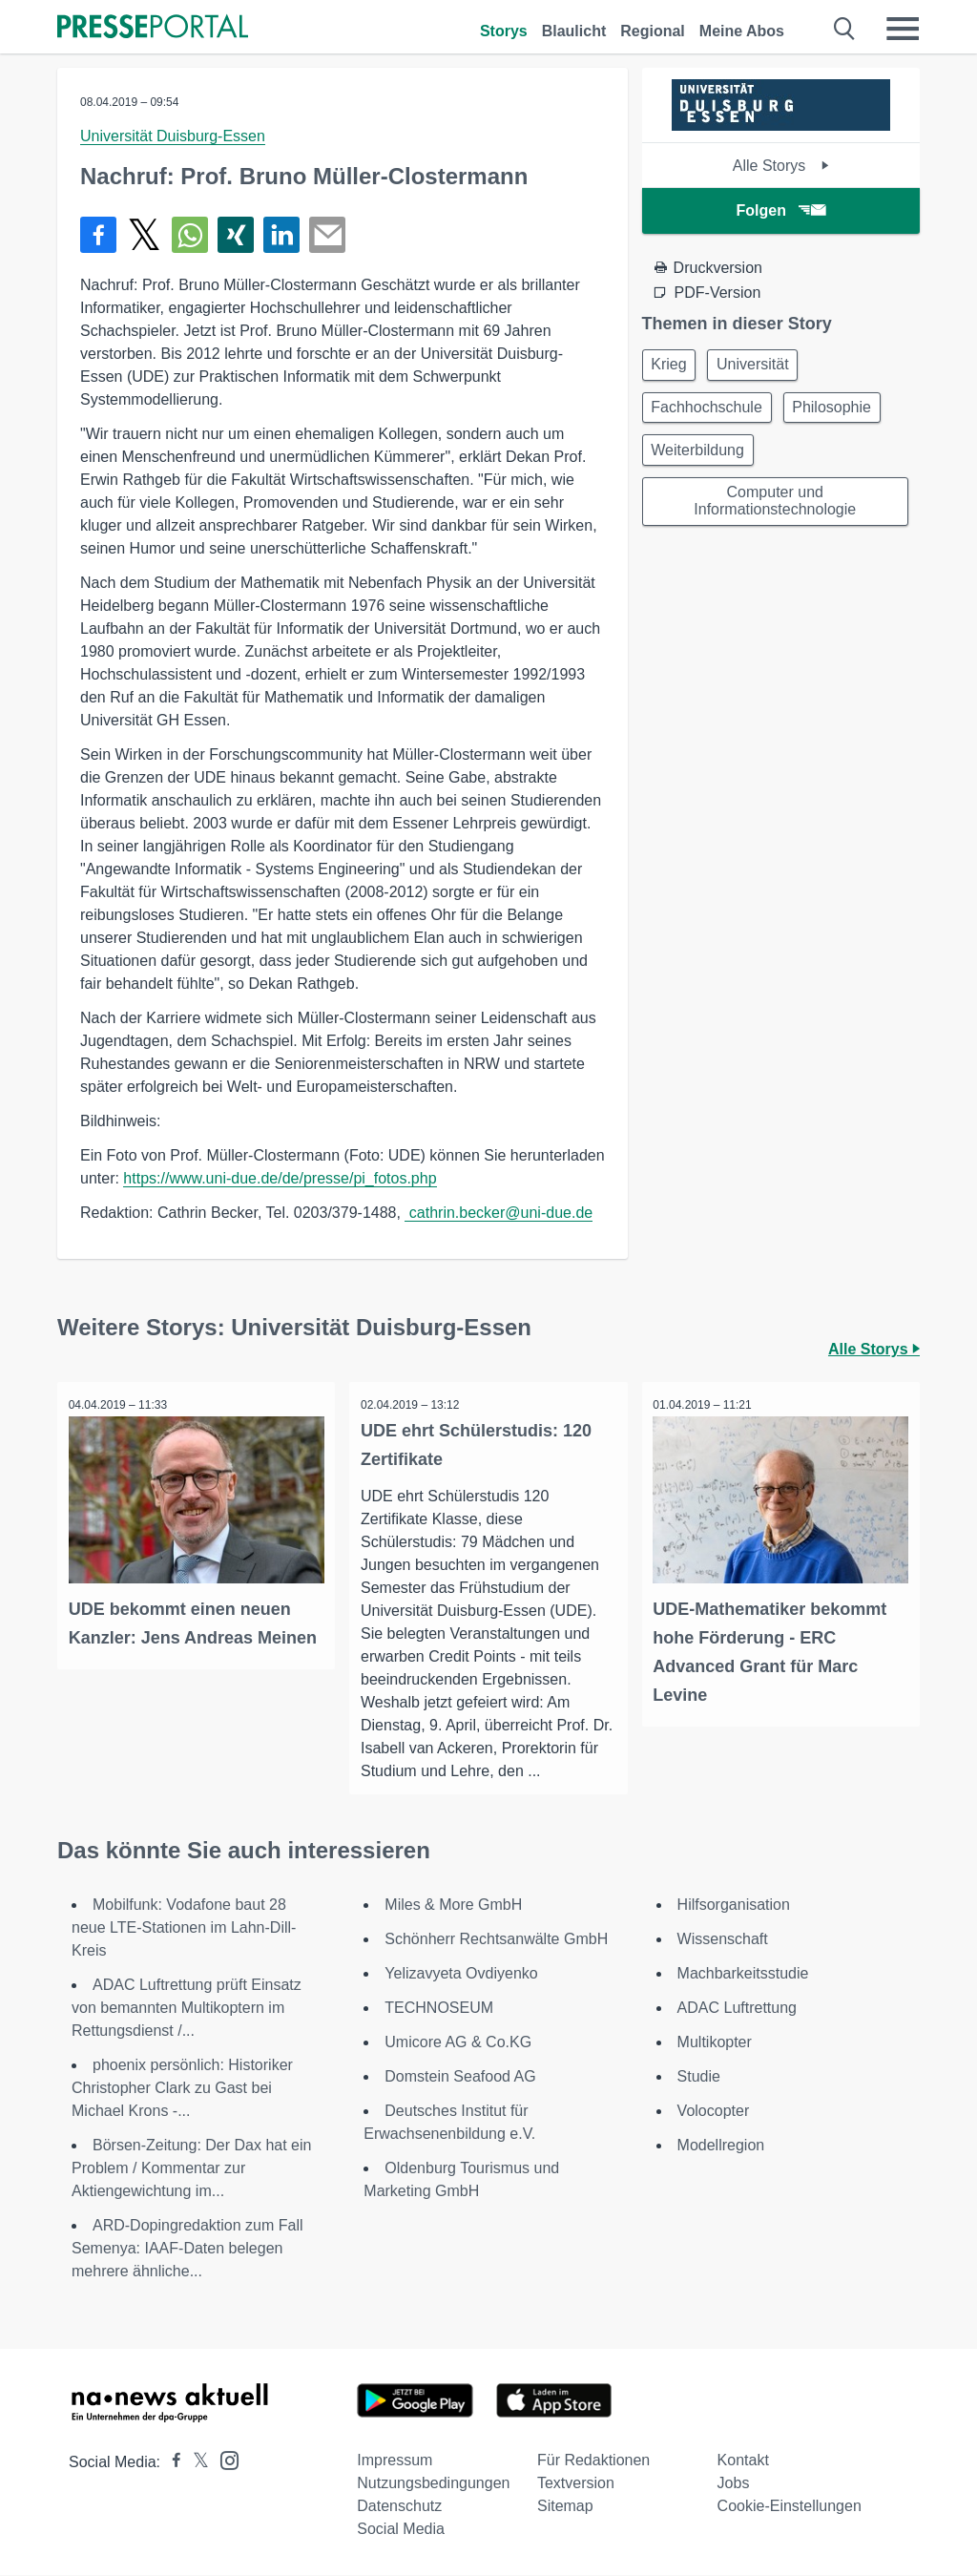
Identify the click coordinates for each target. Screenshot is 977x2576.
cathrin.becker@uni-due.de (498, 1212)
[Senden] (327, 235)
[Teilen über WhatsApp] (190, 235)
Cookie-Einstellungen (789, 2507)
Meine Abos (741, 31)
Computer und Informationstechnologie (775, 512)
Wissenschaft (722, 1940)
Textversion (575, 2484)
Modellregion (721, 2146)
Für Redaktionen (593, 2461)
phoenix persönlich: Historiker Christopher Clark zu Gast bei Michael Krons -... (182, 2089)
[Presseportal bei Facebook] (170, 2463)
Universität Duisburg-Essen (172, 136)
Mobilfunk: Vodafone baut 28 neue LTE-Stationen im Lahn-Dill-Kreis (184, 1928)
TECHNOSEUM (439, 2008)
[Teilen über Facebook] (98, 235)
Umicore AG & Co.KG (458, 2043)
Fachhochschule (710, 412)
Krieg (672, 366)
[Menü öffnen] (902, 28)
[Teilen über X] (144, 235)
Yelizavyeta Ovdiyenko (461, 1974)
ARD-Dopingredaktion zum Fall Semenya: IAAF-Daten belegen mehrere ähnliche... (187, 2249)
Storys (504, 31)
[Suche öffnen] (845, 28)
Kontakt (743, 2461)
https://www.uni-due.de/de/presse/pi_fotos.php (279, 1178)
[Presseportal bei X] (195, 2463)
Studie (698, 2077)
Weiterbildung (701, 458)
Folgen (781, 210)
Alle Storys (781, 165)
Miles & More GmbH (453, 1905)
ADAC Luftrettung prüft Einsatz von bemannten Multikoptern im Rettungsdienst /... (186, 2009)
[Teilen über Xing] (236, 235)
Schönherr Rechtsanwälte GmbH (496, 1940)
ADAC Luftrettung (737, 2008)
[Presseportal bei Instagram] (224, 2460)
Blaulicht (574, 31)
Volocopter (713, 2112)
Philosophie (841, 412)
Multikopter (714, 2043)
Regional (652, 31)
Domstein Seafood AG (460, 2077)
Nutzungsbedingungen (433, 2484)
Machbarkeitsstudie (743, 1974)
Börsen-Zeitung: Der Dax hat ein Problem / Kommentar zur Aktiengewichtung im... (191, 2169)
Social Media (401, 2530)
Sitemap (565, 2507)
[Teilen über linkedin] (281, 235)
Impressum (394, 2461)
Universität (762, 366)
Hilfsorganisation (733, 1905)
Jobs (733, 2484)
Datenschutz (399, 2507)
